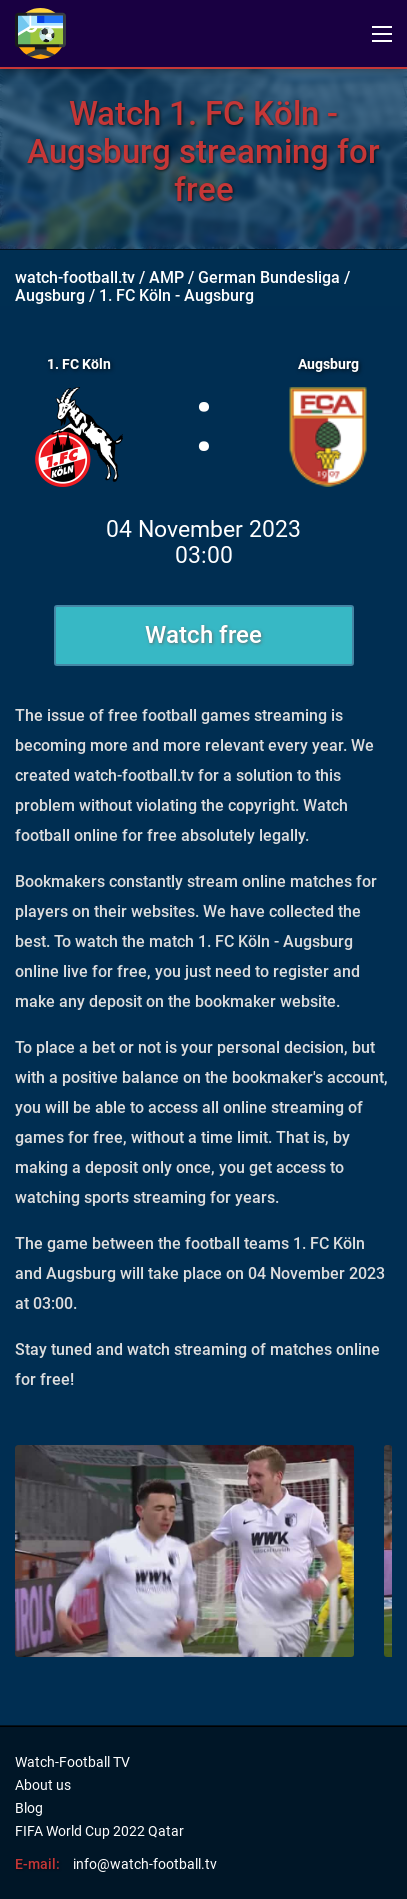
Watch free (203, 635)
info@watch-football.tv (145, 1864)
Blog (29, 1808)
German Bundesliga (269, 277)
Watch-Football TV (72, 1762)
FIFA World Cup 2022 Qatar (99, 1831)
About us (43, 1785)
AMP (166, 277)
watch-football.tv (75, 277)
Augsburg (50, 295)
